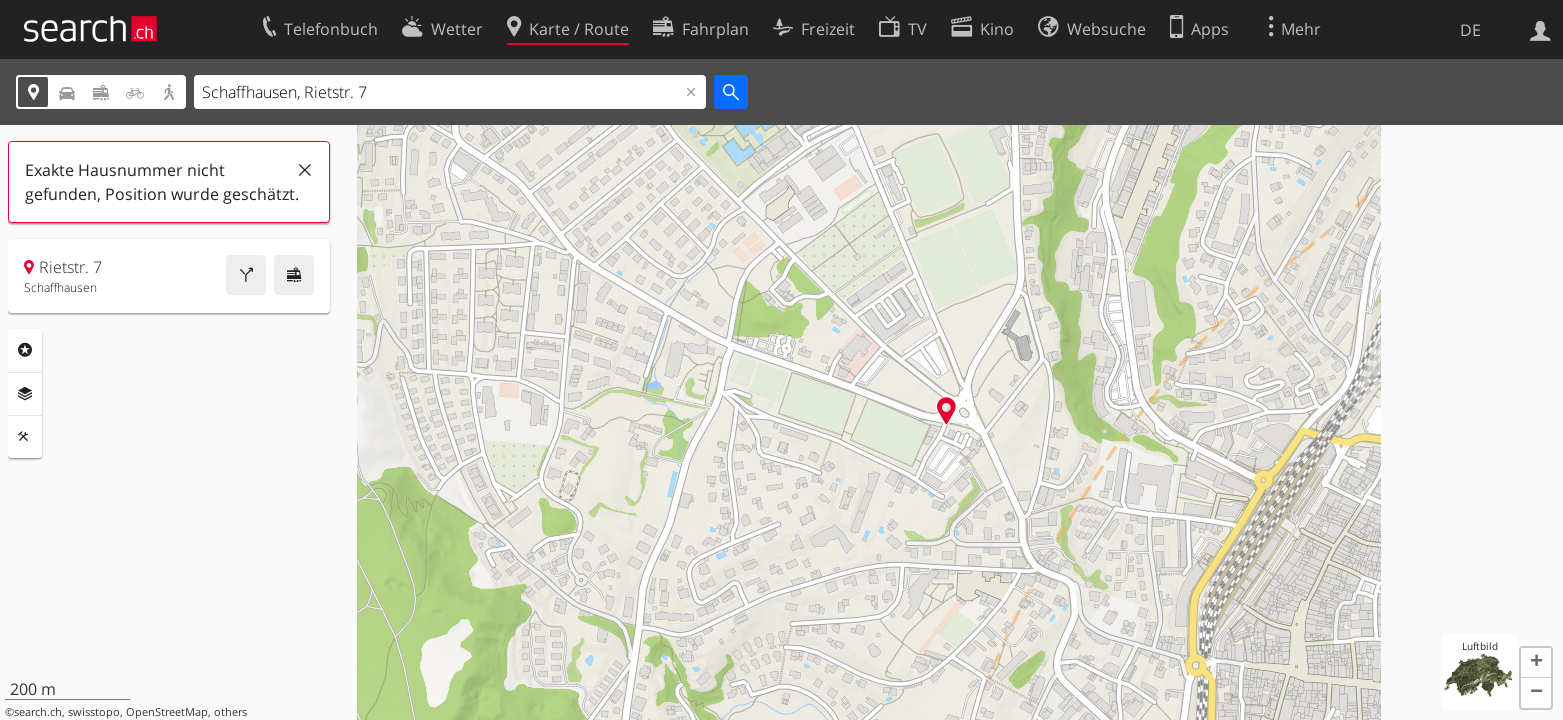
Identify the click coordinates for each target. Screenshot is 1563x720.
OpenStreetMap (167, 712)
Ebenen (25, 394)
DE (1470, 30)
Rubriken (25, 350)
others (230, 712)
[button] (1536, 663)
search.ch (38, 712)
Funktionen (25, 437)
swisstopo (94, 712)
